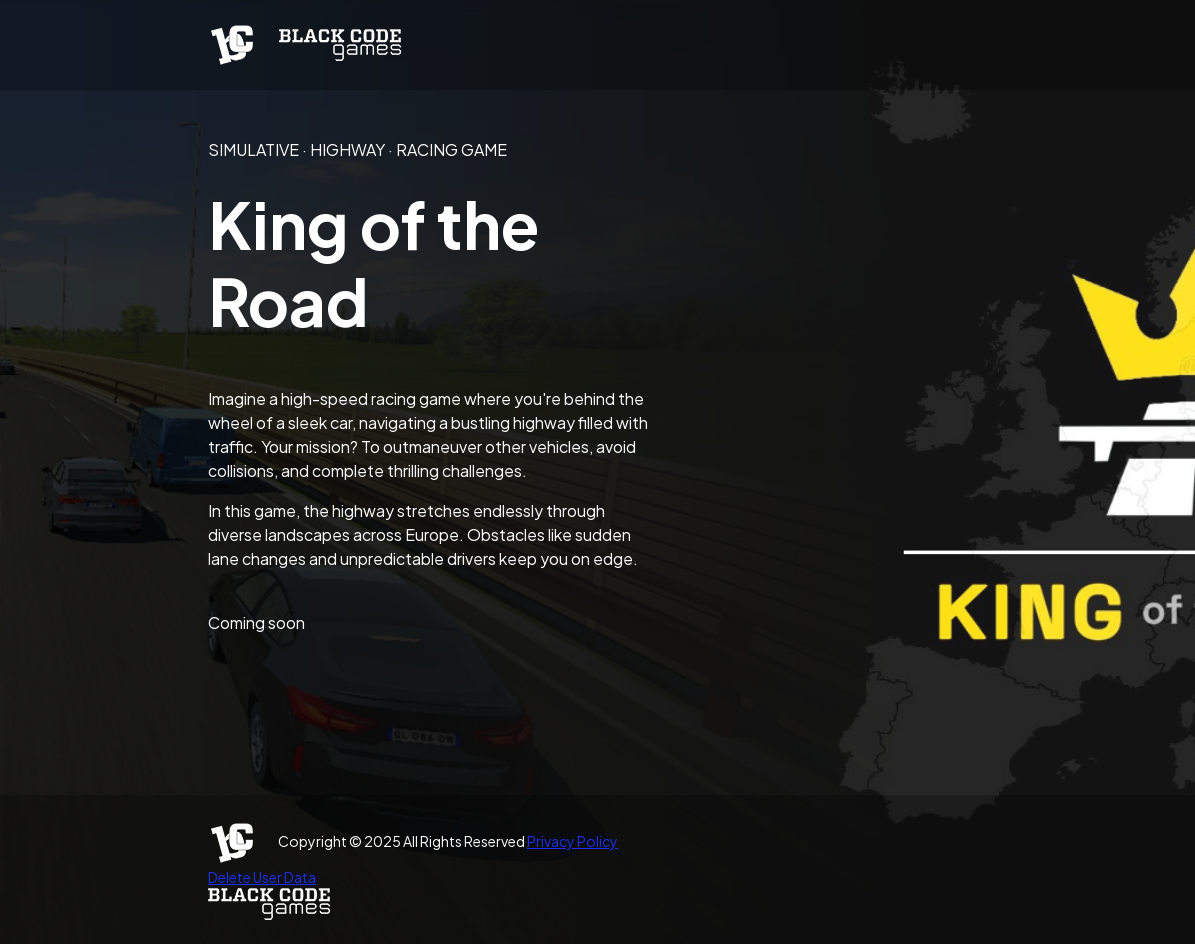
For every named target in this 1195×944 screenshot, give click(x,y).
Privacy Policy (572, 841)
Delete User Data (262, 877)
